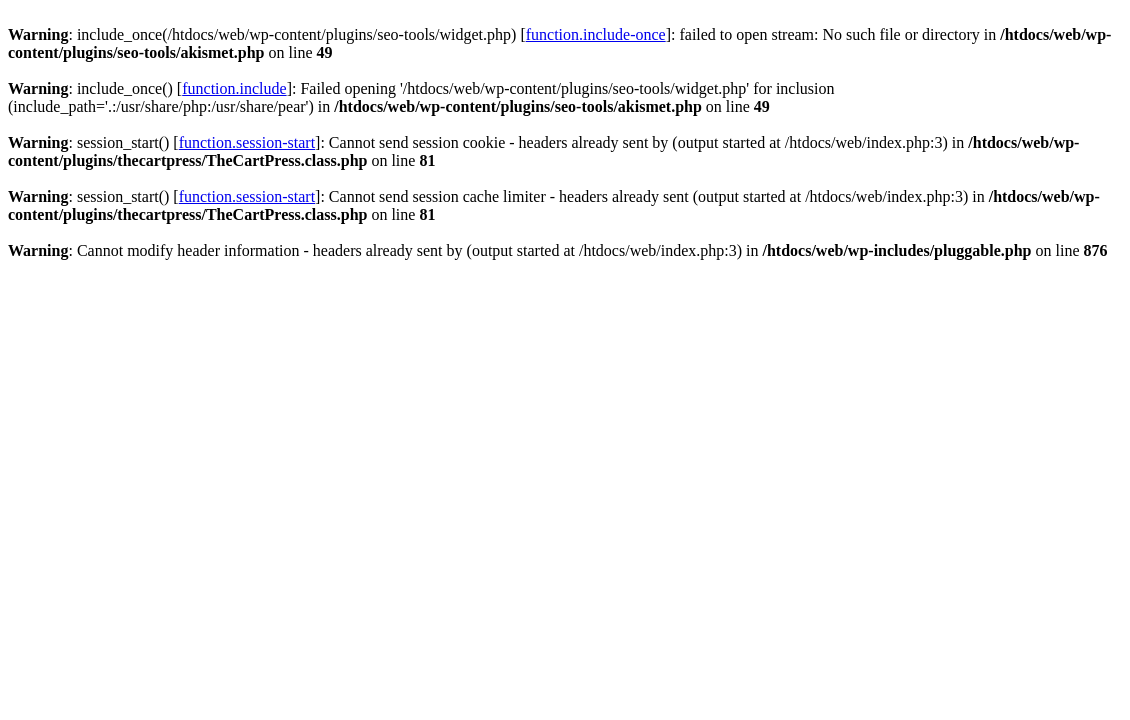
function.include (234, 88)
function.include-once (596, 34)
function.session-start (247, 142)
